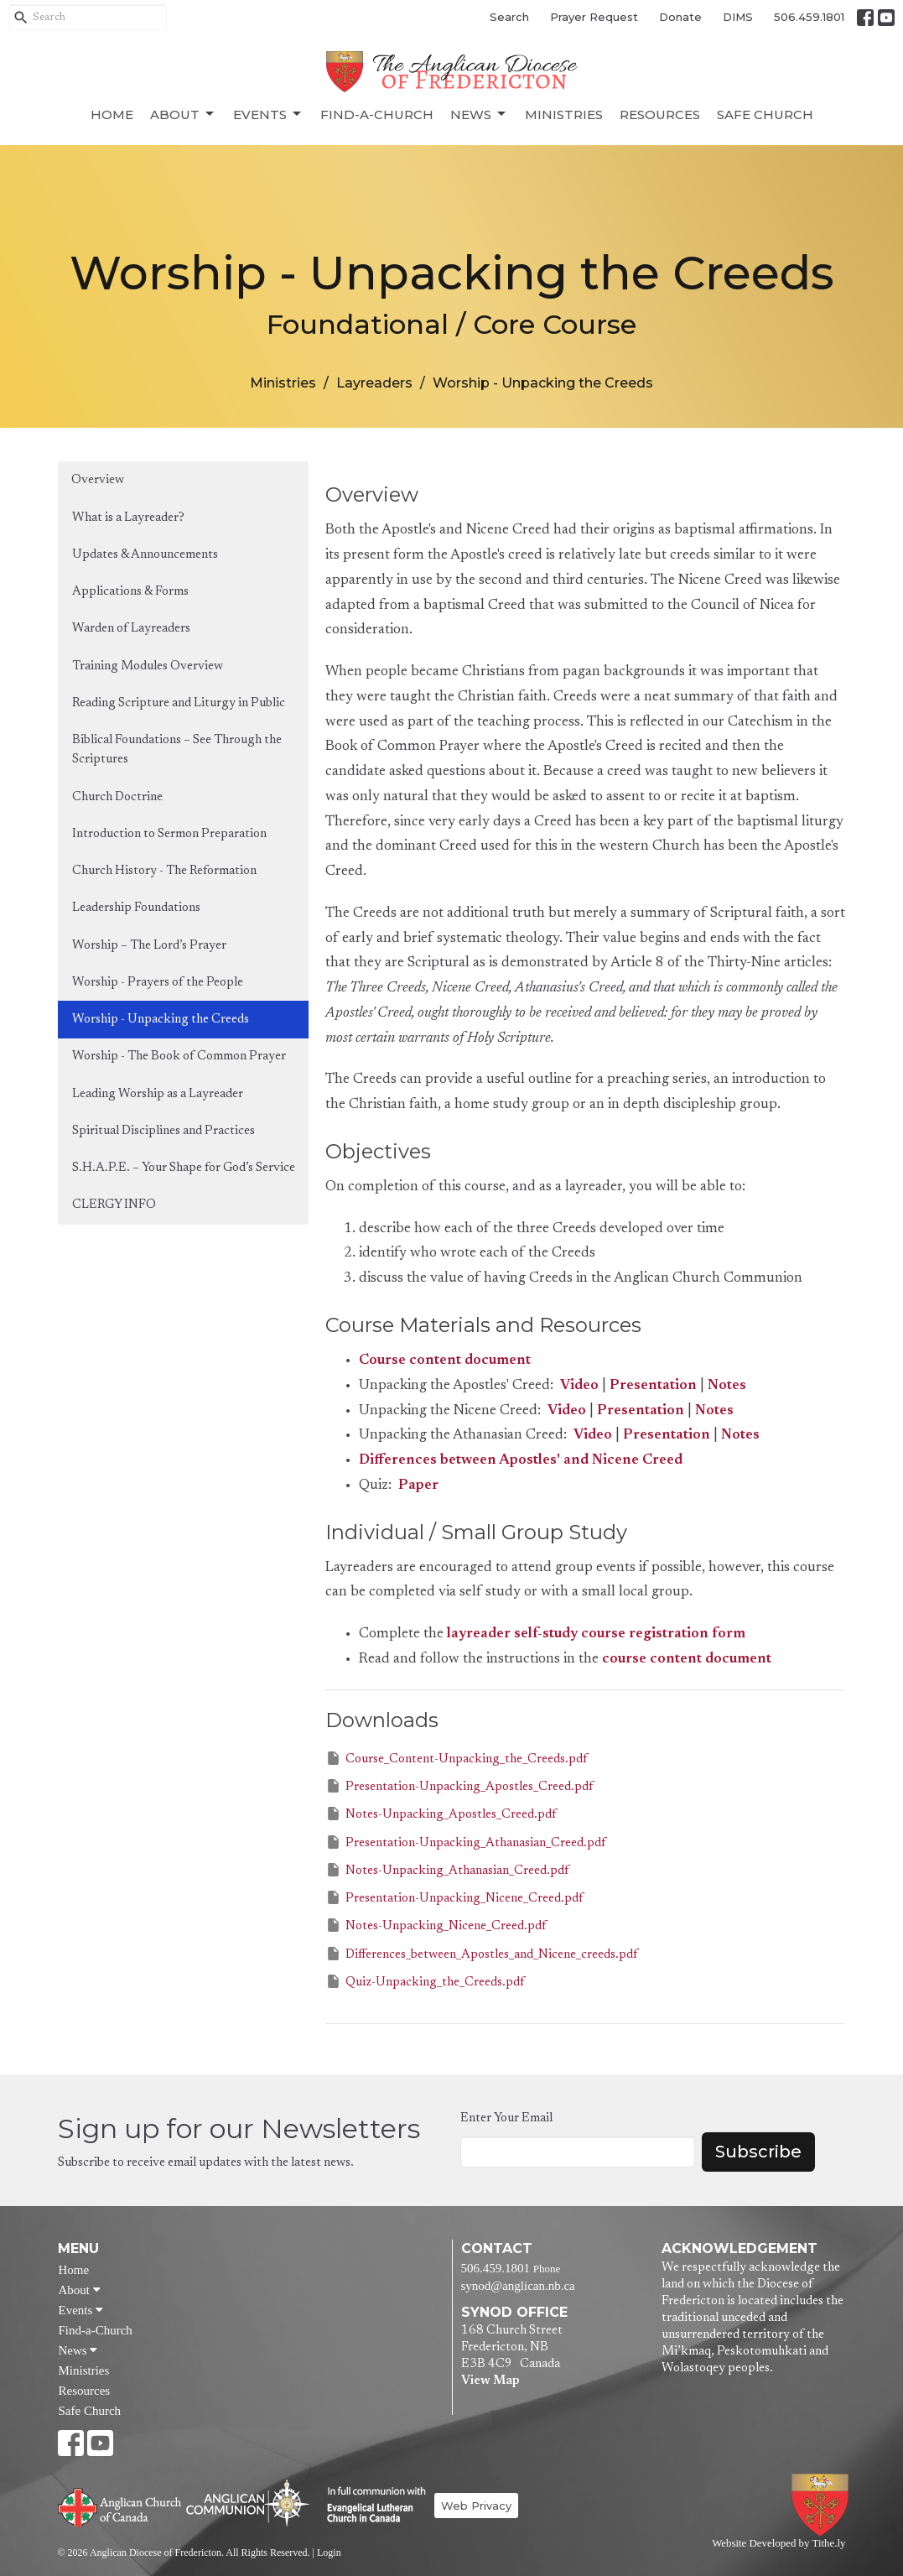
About (183, 114)
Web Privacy (476, 2505)
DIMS (738, 16)
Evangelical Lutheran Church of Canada (370, 2506)
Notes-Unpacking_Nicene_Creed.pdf (435, 1925)
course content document (686, 1659)
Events (268, 114)
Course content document (445, 1361)
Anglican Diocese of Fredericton (822, 2505)
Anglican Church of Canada (120, 2506)
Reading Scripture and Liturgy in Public (178, 703)
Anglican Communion (247, 2503)
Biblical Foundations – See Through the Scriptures (177, 750)
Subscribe (758, 2151)
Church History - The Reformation (164, 871)
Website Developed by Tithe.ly (778, 2543)
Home (112, 114)
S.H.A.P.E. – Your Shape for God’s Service (183, 1168)
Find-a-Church (376, 114)
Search (509, 16)
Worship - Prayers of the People (157, 982)
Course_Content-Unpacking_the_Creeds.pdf (456, 1758)
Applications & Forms (130, 591)
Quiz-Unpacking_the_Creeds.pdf (424, 1981)
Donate (680, 16)
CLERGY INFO (114, 1205)
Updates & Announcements (145, 555)
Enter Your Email (506, 2118)
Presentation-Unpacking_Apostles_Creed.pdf (459, 1785)
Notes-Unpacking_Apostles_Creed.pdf (440, 1813)
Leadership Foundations (136, 908)
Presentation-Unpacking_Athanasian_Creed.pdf (465, 1842)
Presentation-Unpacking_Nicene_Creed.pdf (454, 1897)
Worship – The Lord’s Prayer (149, 945)
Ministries (564, 114)
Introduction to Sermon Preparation (169, 834)
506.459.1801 (809, 16)
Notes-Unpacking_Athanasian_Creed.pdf (446, 1869)
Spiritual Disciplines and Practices (163, 1131)
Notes (727, 1386)
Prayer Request (594, 16)
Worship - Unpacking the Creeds (160, 1019)
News (479, 114)
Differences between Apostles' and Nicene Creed (520, 1461)
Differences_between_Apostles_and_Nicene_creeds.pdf (481, 1953)
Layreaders (374, 383)
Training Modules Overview (147, 666)
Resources (660, 114)
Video (579, 1386)
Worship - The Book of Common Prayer (179, 1056)
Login (329, 2552)
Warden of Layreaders (131, 628)
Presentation (653, 1386)
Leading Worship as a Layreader (157, 1094)
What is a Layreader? (128, 518)
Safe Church (765, 114)
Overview (97, 480)
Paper (418, 1486)
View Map (490, 2381)
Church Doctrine (117, 797)
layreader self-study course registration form (596, 1634)
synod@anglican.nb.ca (518, 2285)
